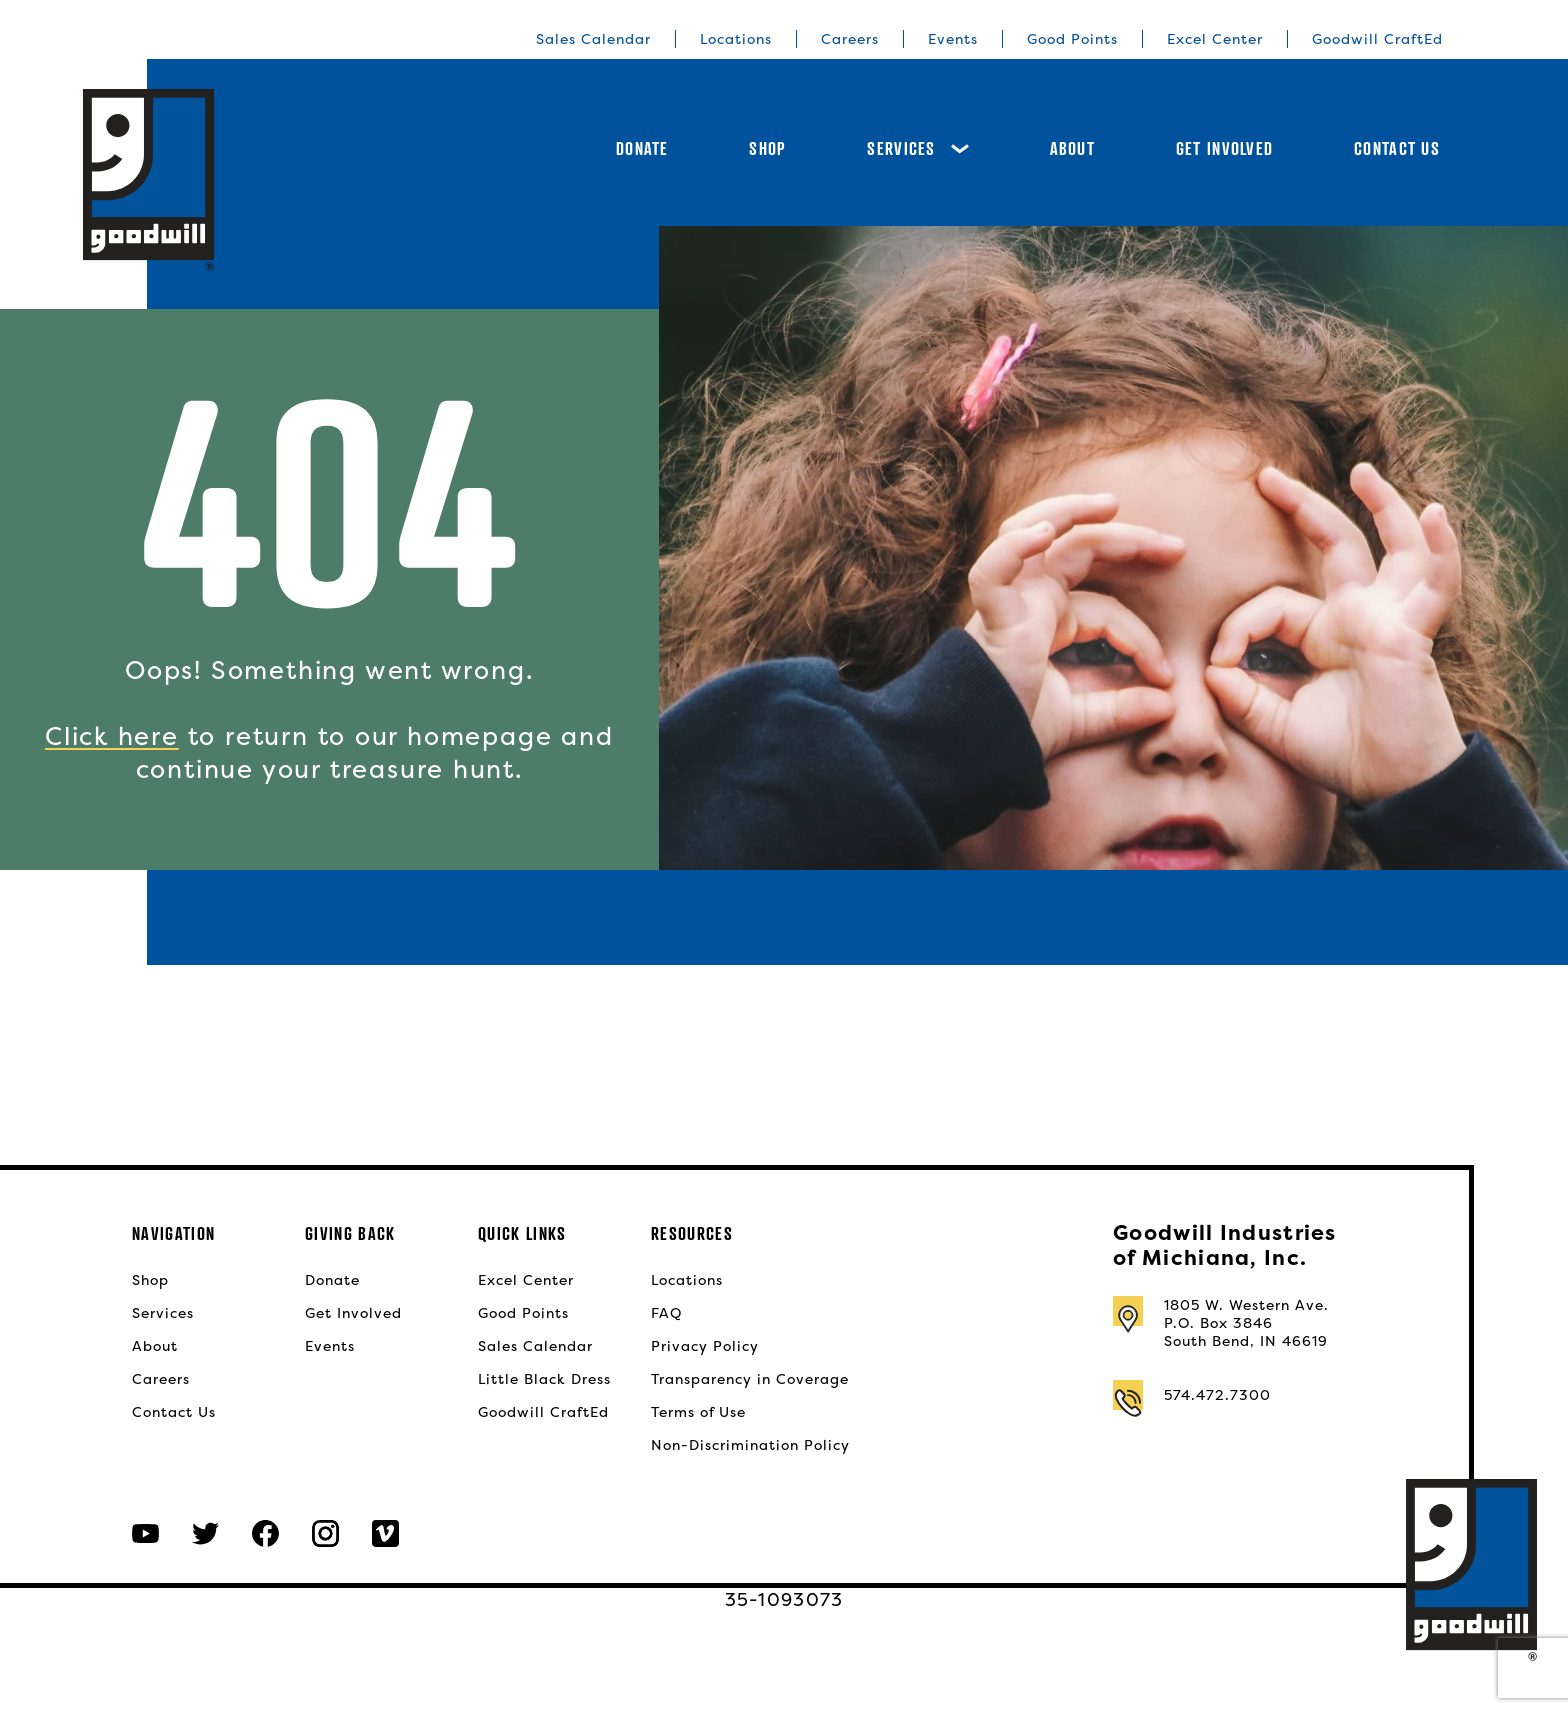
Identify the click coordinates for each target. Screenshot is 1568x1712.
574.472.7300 (1217, 1395)
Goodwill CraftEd (1377, 39)
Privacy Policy (705, 1346)
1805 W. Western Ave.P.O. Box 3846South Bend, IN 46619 (1246, 1323)
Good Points (1072, 39)
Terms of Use (698, 1412)
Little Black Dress (544, 1379)
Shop (767, 148)
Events (953, 39)
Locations (736, 39)
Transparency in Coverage (750, 1379)
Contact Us (1397, 148)
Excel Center (1215, 39)
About (1072, 148)
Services (917, 148)
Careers (850, 39)
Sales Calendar (593, 39)
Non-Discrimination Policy (750, 1445)
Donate (642, 148)
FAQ (666, 1313)
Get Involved (1224, 148)
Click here (112, 736)
